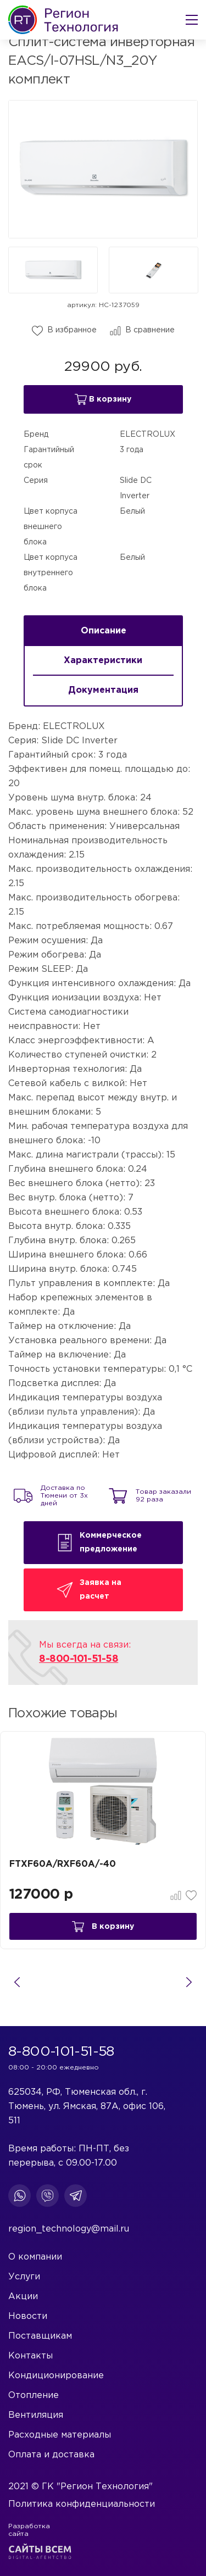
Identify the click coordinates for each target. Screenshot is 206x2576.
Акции (23, 2297)
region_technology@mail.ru (68, 2229)
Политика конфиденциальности (81, 2504)
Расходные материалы (59, 2435)
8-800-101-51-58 (78, 1659)
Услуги (24, 2277)
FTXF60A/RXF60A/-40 (62, 1864)
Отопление (33, 2395)
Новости (27, 2316)
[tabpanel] (103, 1791)
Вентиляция (35, 2415)
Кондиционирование (56, 2376)
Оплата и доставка (51, 2455)
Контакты (30, 2356)
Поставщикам (40, 2336)
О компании (35, 2257)
